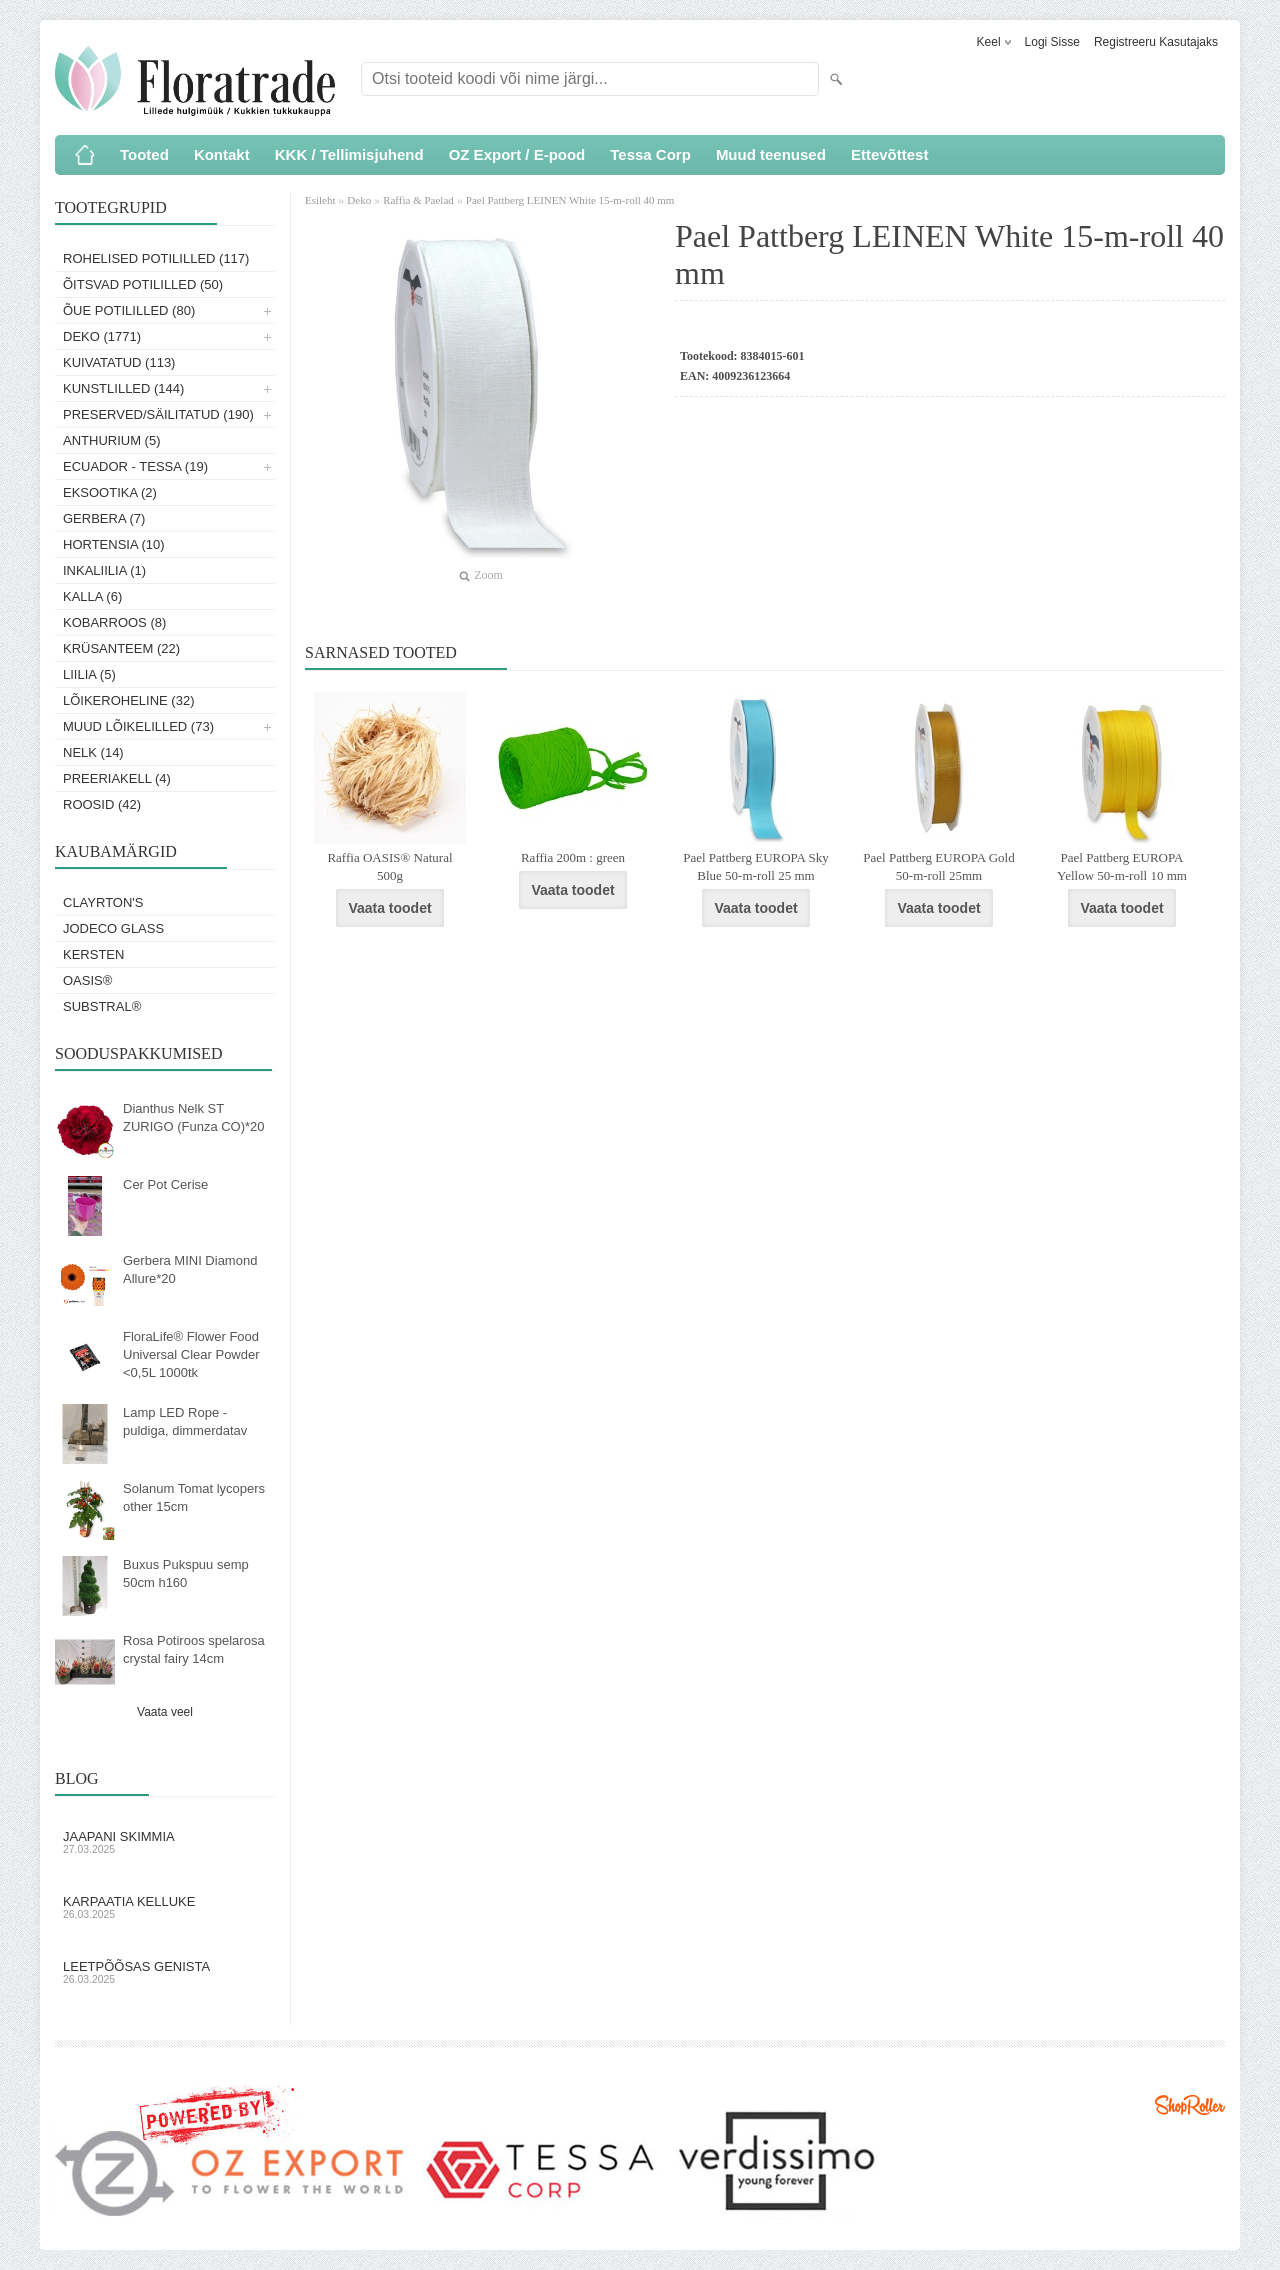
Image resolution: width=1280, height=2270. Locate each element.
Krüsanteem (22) (121, 648)
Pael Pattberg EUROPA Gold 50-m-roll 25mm (938, 866)
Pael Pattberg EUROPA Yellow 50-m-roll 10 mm (1122, 866)
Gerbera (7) (104, 518)
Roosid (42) (102, 804)
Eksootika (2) (110, 492)
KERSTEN (93, 954)
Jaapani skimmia (165, 1842)
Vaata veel (165, 1712)
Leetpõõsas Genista (165, 1972)
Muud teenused (771, 154)
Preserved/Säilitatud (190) (158, 414)
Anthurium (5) (112, 440)
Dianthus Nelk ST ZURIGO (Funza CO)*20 (194, 1117)
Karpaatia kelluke (165, 1907)
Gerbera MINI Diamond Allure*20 (190, 1269)
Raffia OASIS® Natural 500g (389, 866)
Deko (359, 200)
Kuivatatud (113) (119, 362)
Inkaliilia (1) (104, 570)
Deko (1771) (102, 336)
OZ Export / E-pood (517, 154)
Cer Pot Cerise (165, 1184)
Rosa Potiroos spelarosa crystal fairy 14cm (194, 1649)
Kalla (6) (92, 596)
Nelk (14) (93, 752)
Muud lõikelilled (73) (138, 726)
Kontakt (222, 154)
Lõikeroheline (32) (129, 700)
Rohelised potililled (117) (156, 258)
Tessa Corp (650, 154)
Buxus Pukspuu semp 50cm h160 (186, 1573)
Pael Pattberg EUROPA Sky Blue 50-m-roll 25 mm (756, 866)
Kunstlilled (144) (123, 388)
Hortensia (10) (114, 544)
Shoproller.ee (1190, 2105)
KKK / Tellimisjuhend (349, 154)
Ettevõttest (890, 154)
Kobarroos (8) (114, 622)
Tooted (144, 154)
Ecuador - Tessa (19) (135, 466)
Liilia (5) (89, 674)
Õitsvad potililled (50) (143, 284)
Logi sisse (1052, 42)
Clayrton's (103, 902)
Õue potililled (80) (129, 310)
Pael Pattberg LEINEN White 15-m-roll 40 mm (570, 200)
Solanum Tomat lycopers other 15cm (194, 1497)
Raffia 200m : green (573, 857)
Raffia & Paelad (418, 200)
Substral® (102, 1006)
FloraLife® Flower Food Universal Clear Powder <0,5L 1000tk (191, 1354)
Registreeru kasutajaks (1156, 42)
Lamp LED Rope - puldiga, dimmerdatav (185, 1421)
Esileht (321, 200)
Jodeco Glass (113, 928)
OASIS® (87, 980)
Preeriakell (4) (117, 778)
